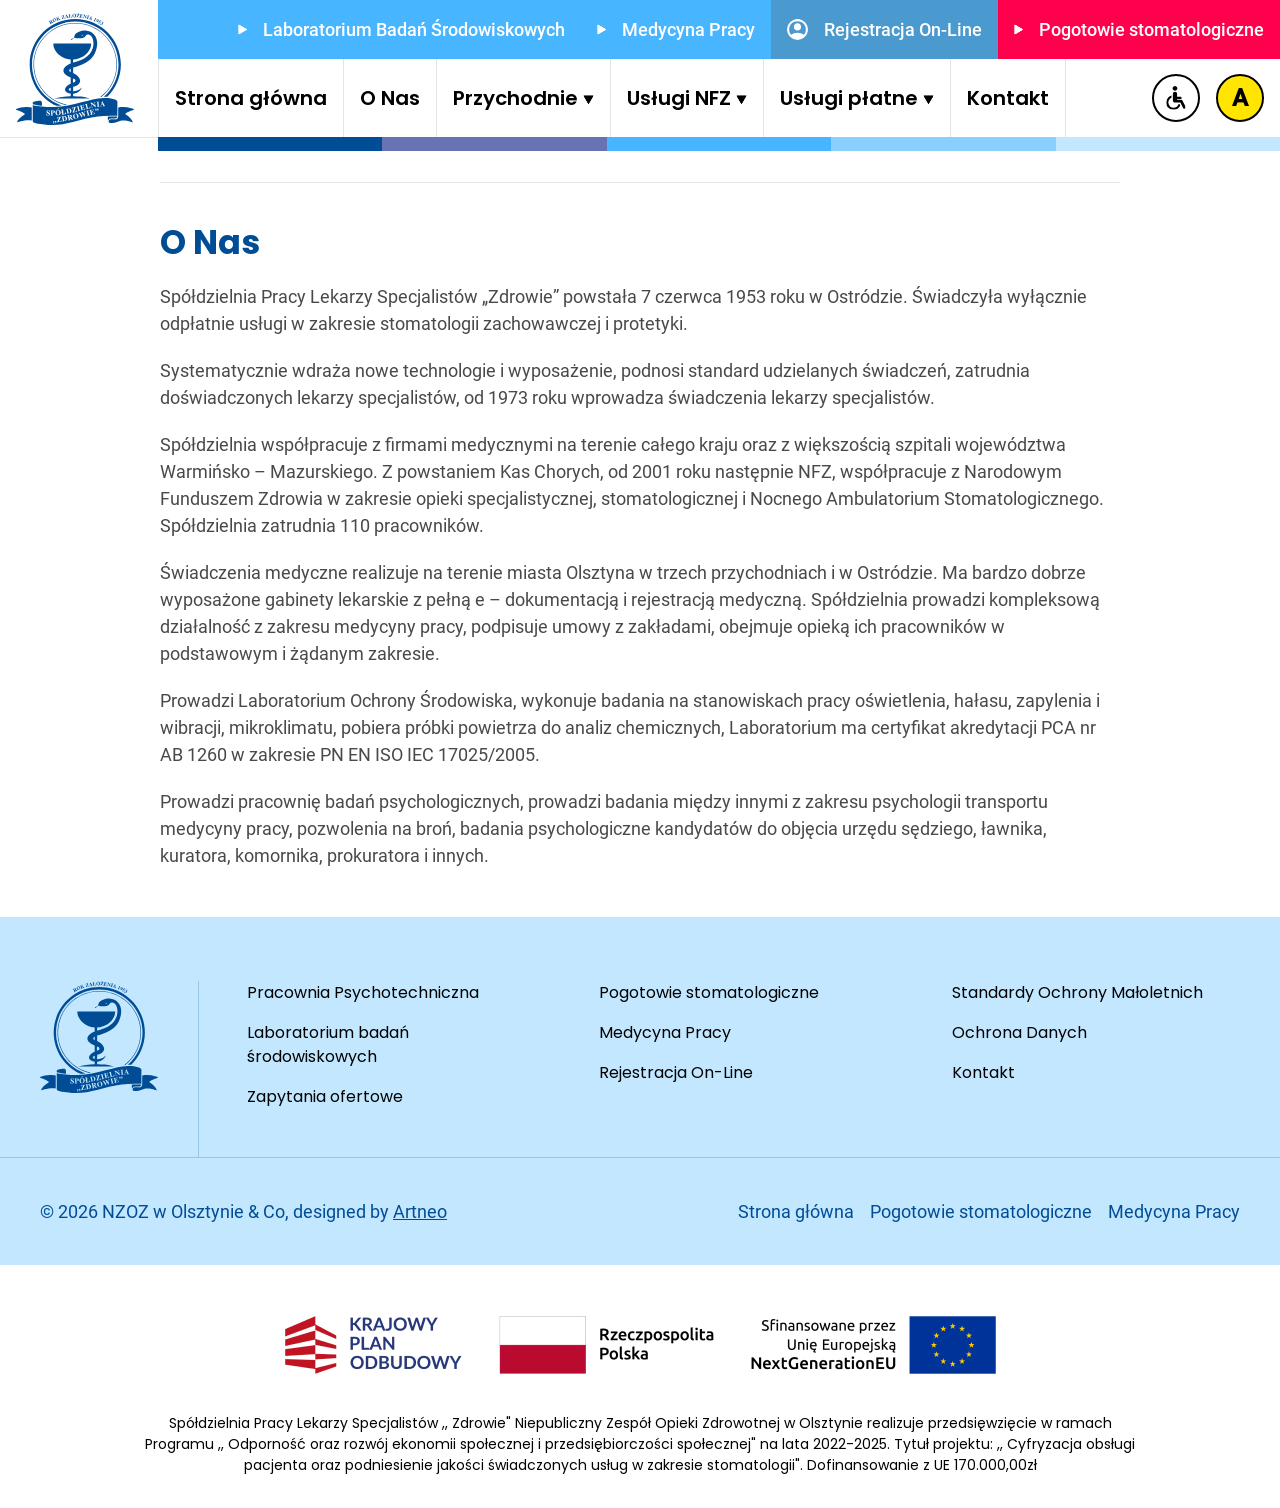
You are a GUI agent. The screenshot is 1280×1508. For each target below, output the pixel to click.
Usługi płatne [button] (857, 98)
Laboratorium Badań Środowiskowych (401, 29)
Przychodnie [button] (523, 98)
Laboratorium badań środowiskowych (328, 1044)
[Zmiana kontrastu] (1240, 98)
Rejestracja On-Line (884, 29)
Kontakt (1008, 98)
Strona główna (251, 98)
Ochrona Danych (1019, 1032)
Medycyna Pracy (676, 29)
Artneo (420, 1211)
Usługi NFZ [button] (687, 98)
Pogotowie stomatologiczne (1139, 29)
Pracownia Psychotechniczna (363, 992)
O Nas (390, 98)
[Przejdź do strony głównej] (75, 69)
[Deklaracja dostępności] (1176, 98)
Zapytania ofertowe (325, 1096)
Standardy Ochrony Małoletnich (1077, 992)
